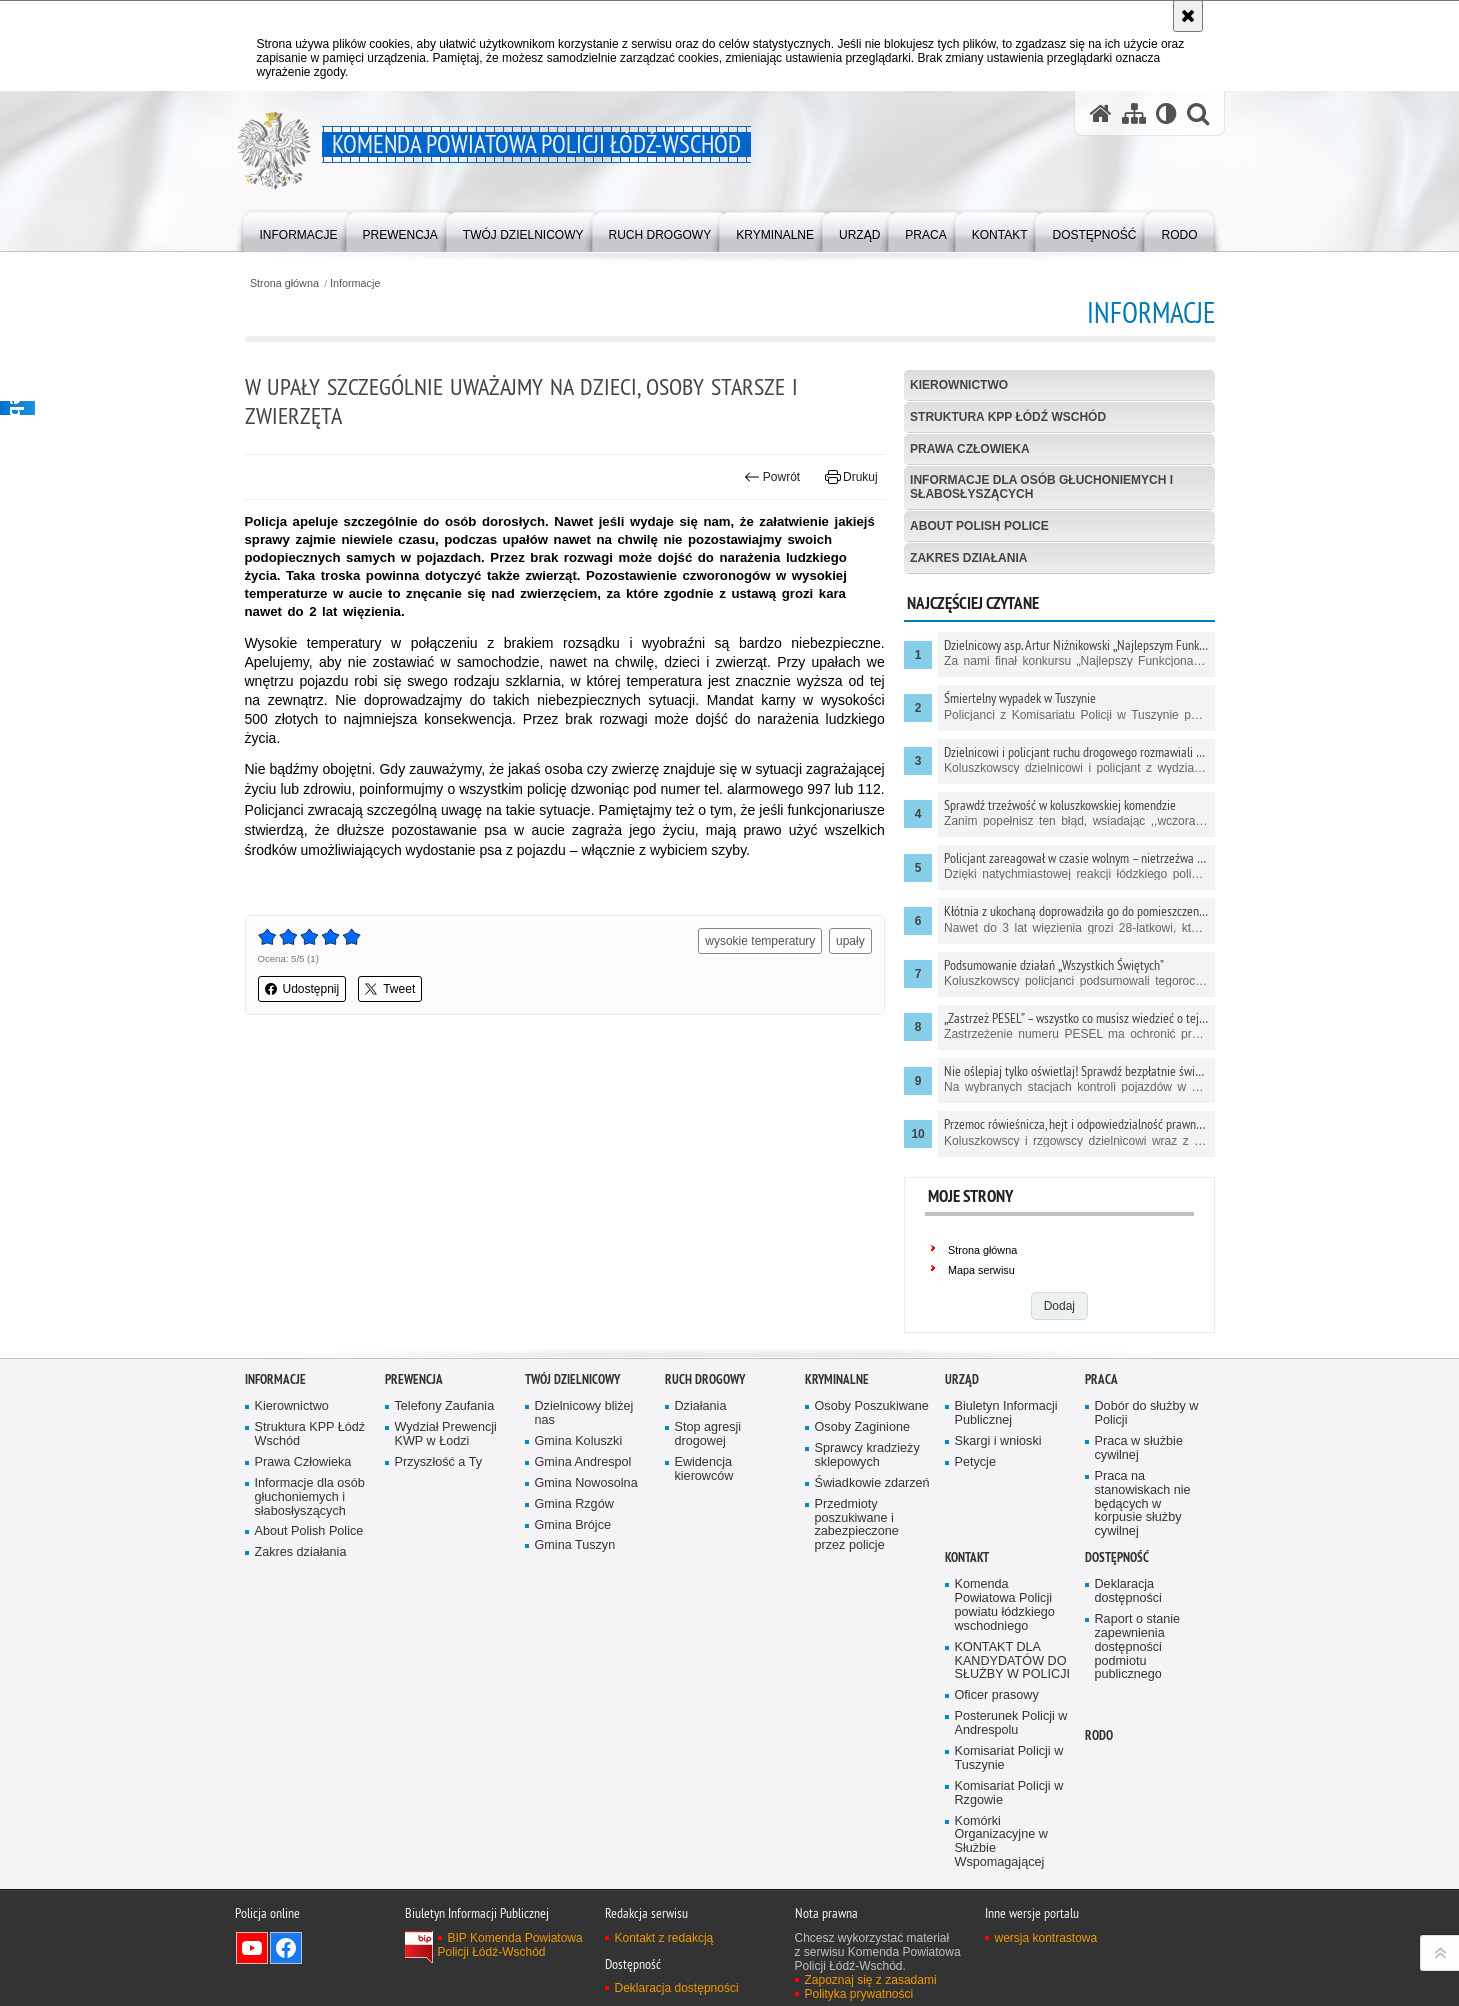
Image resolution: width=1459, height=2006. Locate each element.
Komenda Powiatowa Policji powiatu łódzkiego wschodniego (1005, 1605)
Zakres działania (968, 558)
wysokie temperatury (760, 941)
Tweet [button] (390, 989)
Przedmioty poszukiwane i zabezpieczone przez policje (857, 1525)
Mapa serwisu (981, 1270)
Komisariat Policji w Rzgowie (1009, 1793)
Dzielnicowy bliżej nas (584, 1413)
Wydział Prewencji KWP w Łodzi (446, 1434)
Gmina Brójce (573, 1525)
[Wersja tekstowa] (1166, 113)
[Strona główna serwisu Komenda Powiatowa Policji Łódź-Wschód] (1101, 113)
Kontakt (967, 1557)
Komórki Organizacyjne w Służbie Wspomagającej (1001, 1842)
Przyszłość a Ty (438, 1462)
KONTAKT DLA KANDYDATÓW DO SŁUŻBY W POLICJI (1013, 1661)
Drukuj (851, 477)
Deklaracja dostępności (1128, 1591)
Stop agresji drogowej (708, 1434)
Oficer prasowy (997, 1695)
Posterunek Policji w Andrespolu (1011, 1723)
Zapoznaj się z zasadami (871, 1980)
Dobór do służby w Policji (1147, 1413)
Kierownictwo (959, 385)
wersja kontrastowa (1046, 1938)
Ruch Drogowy (705, 1379)
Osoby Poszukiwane (872, 1406)
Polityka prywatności (859, 1994)
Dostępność (1117, 1557)
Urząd (962, 1379)
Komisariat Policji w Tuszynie (1009, 1758)
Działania (701, 1406)
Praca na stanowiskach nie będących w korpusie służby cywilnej (1143, 1504)
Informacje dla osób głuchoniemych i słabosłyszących (1041, 486)
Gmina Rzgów (574, 1504)
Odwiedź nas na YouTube (252, 1948)
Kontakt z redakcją (664, 1938)
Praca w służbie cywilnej (1139, 1448)
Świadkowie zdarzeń (872, 1483)
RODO (1099, 1735)
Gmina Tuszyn (575, 1545)
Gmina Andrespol (583, 1462)
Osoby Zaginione (862, 1427)
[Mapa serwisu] (1134, 113)
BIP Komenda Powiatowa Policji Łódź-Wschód (510, 1945)
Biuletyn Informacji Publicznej (1006, 1413)
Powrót (772, 477)
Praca (1101, 1379)
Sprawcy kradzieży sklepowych (867, 1455)
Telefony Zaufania (445, 1406)
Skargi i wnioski (998, 1441)
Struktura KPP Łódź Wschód (1008, 417)
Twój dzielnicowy (572, 1379)
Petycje (975, 1462)
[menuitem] (299, 230)
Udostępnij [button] (302, 989)
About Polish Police (979, 526)
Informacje (355, 283)
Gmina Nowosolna (586, 1483)
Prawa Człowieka (970, 449)
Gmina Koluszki (579, 1441)
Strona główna (284, 283)
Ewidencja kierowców (704, 1469)
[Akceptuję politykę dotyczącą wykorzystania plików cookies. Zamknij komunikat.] (1188, 16)
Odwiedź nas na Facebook (286, 1948)
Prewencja (414, 1379)
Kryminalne (837, 1379)
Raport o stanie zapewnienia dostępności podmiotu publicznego (1138, 1647)
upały (850, 941)
